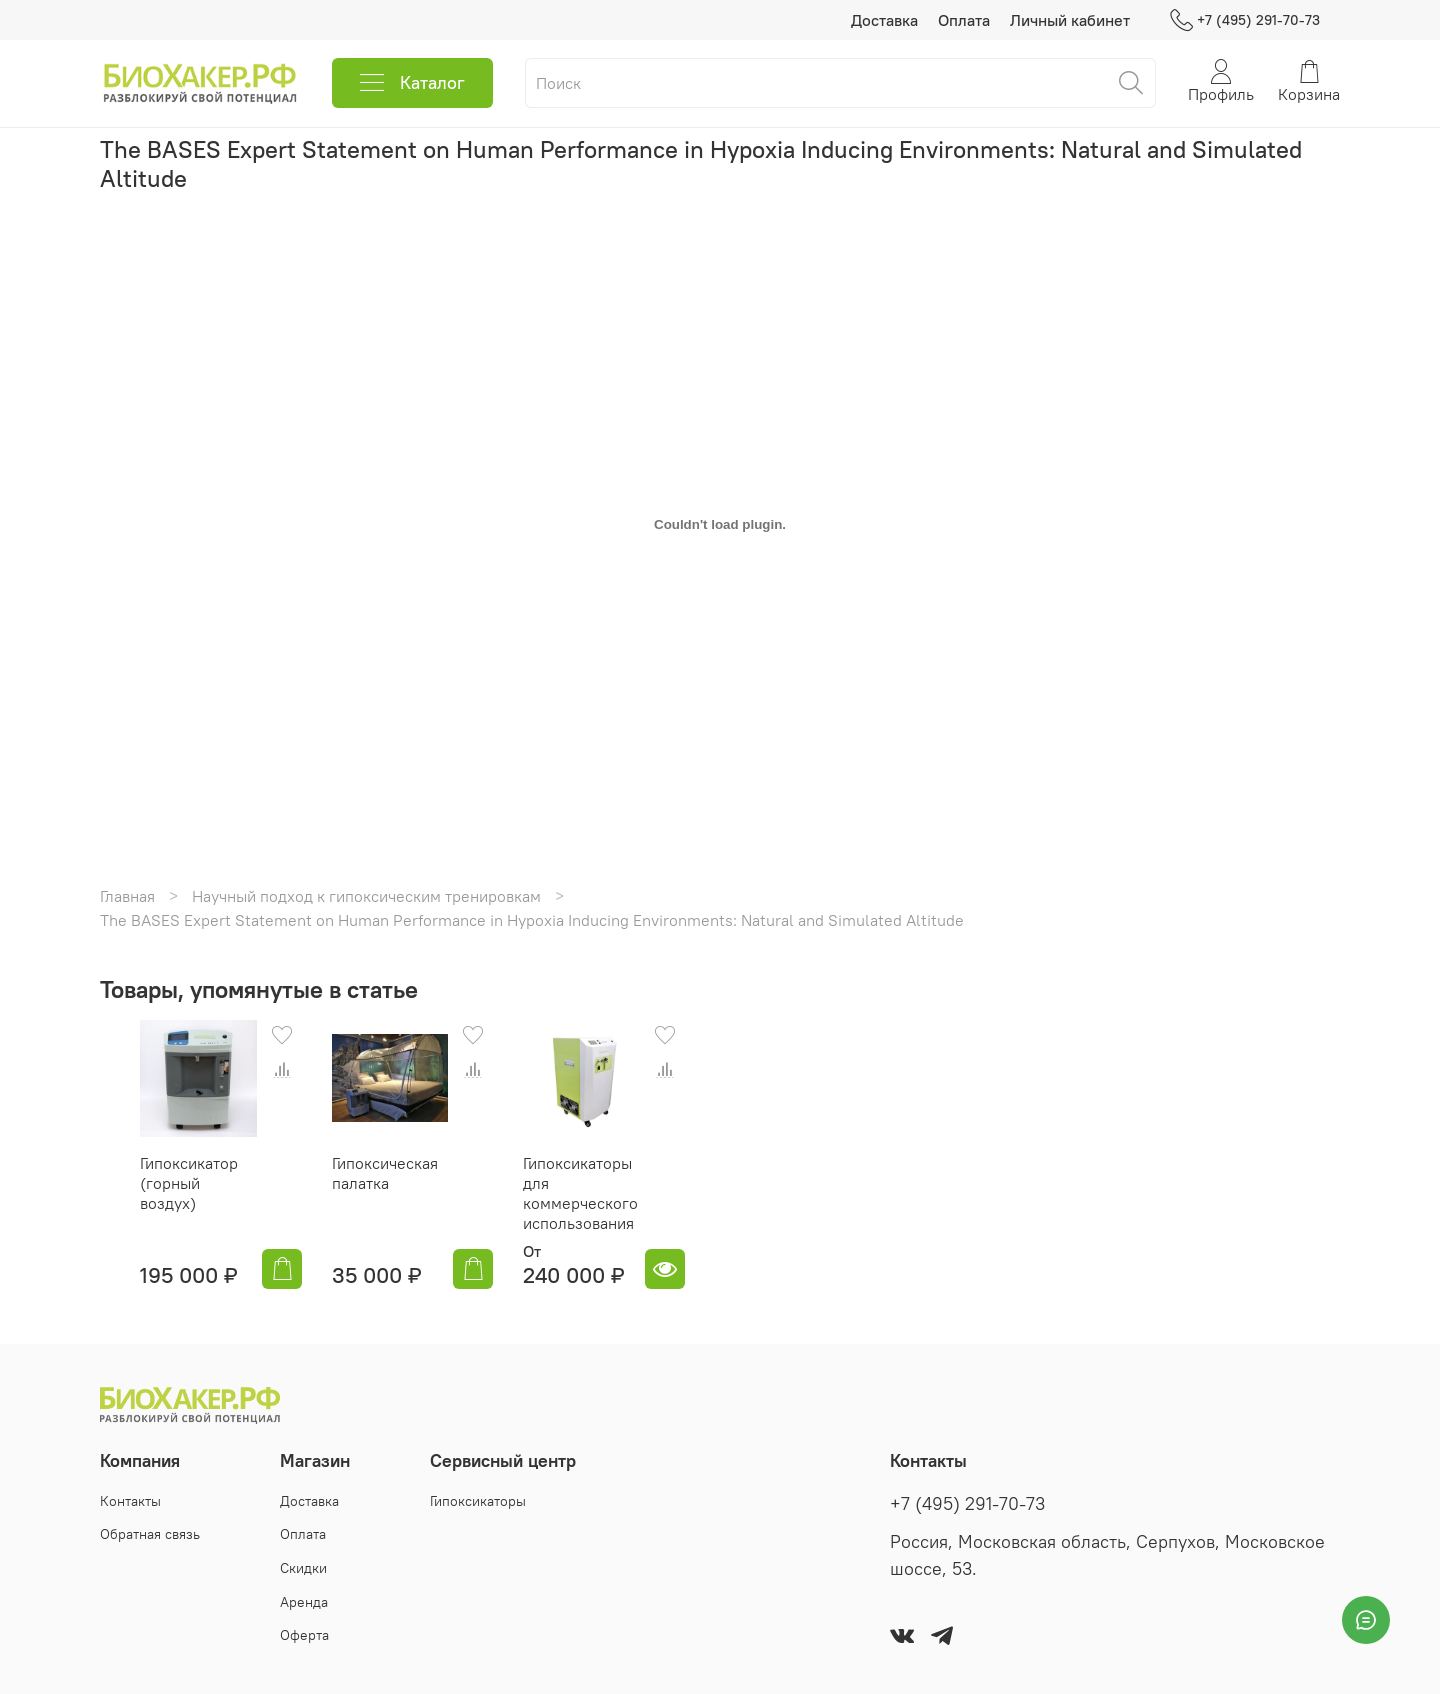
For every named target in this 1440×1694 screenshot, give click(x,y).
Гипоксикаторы (478, 1501)
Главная (127, 896)
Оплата (964, 20)
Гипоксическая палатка (365, 1193)
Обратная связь (150, 1534)
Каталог (412, 83)
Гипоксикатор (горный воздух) (160, 1193)
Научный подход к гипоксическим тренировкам (366, 896)
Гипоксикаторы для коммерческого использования (580, 1213)
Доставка (884, 20)
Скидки (303, 1568)
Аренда (304, 1602)
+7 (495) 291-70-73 (1245, 20)
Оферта (304, 1635)
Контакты (130, 1501)
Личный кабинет (1070, 20)
